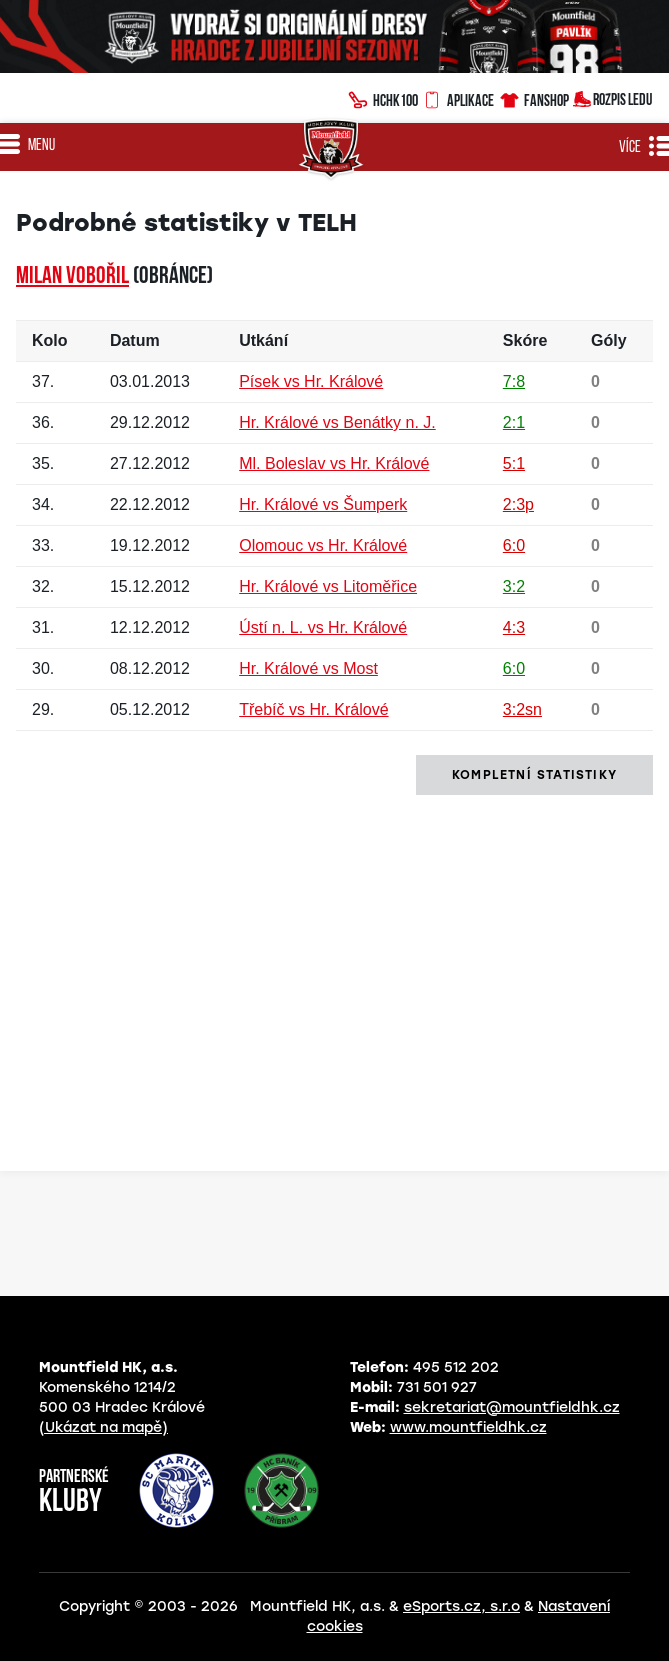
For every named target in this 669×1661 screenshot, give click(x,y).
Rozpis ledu (612, 97)
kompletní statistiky (534, 775)
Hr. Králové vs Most (308, 668)
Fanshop (533, 97)
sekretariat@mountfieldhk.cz (512, 1407)
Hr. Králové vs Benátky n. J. (337, 422)
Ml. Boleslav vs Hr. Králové (334, 463)
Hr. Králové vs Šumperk (323, 504)
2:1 (514, 422)
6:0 (514, 545)
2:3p (518, 504)
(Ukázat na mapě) (103, 1427)
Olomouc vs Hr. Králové (323, 545)
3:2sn (522, 709)
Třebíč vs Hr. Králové (313, 709)
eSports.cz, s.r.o (461, 1606)
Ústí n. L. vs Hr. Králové (323, 627)
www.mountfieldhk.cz (468, 1427)
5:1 (514, 463)
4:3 (514, 627)
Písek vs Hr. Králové (311, 381)
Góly (609, 340)
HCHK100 (383, 98)
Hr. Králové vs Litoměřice (328, 586)
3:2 (514, 586)
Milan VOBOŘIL (72, 277)
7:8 (514, 381)
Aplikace (458, 98)
